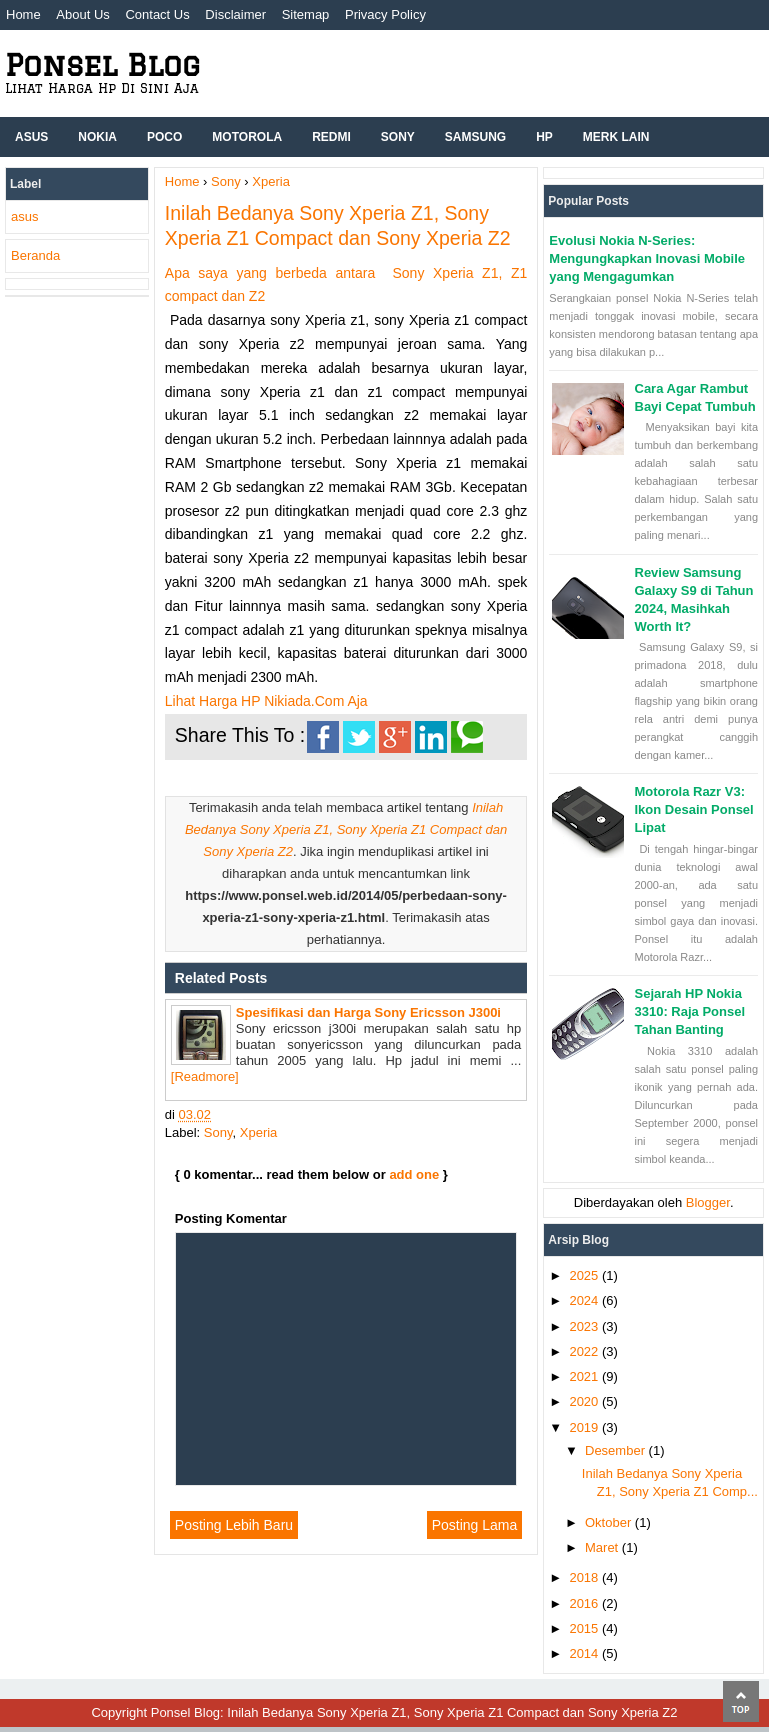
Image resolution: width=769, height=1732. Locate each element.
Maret (603, 1547)
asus (24, 216)
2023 (585, 1326)
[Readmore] (205, 1076)
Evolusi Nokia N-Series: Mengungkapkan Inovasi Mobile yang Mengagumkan (647, 258)
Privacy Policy (385, 14)
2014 (585, 1653)
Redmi (331, 137)
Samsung (475, 137)
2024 (585, 1300)
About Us (82, 14)
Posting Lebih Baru (234, 1525)
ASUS (31, 137)
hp (544, 137)
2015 (585, 1628)
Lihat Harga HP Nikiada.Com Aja (266, 701)
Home (23, 14)
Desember (617, 1450)
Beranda (35, 255)
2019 (585, 1427)
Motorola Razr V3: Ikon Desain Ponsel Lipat (694, 809)
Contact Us (157, 14)
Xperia (259, 1132)
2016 (585, 1603)
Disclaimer (235, 14)
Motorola (247, 137)
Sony (398, 137)
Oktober (610, 1522)
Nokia (97, 137)
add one (414, 1174)
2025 (585, 1275)
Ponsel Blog (102, 64)
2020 (585, 1401)
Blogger (708, 1202)
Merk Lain (616, 137)
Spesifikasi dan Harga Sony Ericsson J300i (368, 1012)
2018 (585, 1577)
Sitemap (306, 14)
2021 (585, 1376)
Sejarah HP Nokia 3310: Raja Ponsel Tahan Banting (690, 1011)
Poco (164, 137)
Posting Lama (475, 1525)
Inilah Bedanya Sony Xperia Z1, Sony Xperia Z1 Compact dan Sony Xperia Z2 (346, 829)
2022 (585, 1351)
